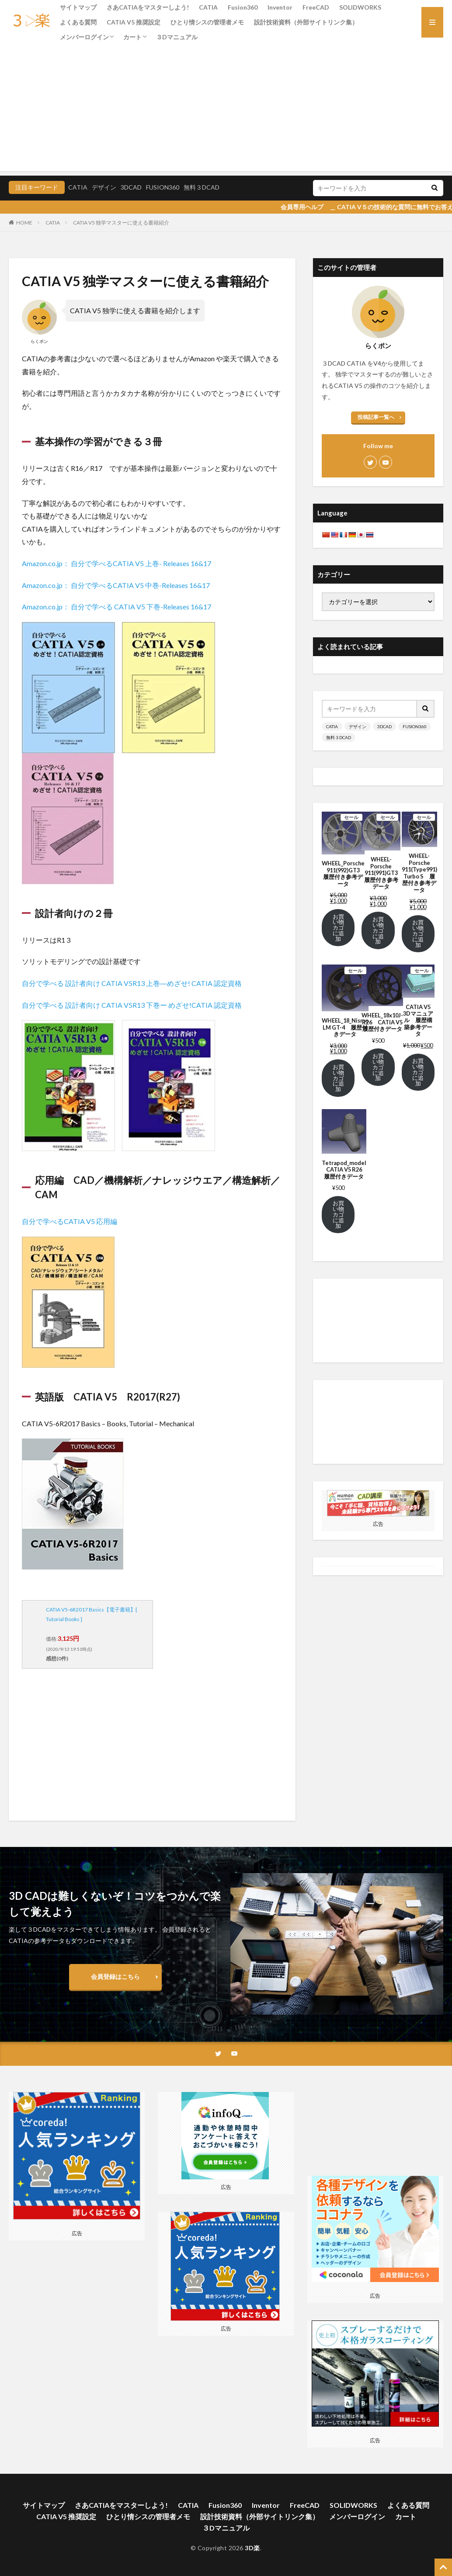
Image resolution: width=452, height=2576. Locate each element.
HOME (24, 222)
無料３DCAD (201, 187)
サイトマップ (78, 7)
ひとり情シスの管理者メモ (207, 22)
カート (132, 37)
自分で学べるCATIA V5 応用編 (69, 1221)
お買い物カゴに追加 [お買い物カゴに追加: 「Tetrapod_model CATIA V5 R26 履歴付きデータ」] (338, 1214)
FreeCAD (315, 7)
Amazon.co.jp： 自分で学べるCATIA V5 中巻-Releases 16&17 (116, 585)
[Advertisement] (226, 110)
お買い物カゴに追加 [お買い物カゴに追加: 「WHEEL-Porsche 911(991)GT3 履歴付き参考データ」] (378, 930)
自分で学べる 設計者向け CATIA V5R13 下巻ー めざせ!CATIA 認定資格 (132, 1005)
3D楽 (252, 2548)
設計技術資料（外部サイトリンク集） (306, 22)
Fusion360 (242, 7)
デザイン (104, 187)
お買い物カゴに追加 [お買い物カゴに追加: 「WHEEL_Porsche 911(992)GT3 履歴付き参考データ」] (338, 928)
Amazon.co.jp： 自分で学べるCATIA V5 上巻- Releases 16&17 (116, 563)
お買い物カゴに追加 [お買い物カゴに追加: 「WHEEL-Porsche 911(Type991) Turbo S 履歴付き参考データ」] (418, 933)
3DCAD (131, 187)
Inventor (280, 7)
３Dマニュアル (177, 37)
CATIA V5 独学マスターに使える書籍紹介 (121, 222)
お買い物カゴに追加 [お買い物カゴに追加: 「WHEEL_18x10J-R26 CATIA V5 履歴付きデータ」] (378, 1067)
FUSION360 (162, 187)
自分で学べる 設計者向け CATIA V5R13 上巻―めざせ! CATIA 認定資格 (132, 983)
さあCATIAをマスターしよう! (148, 7)
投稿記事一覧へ (376, 417)
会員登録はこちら (115, 1976)
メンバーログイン (84, 37)
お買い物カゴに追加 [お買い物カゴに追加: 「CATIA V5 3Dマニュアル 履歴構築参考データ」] (418, 1072)
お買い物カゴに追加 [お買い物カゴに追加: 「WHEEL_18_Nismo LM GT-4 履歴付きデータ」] (338, 1078)
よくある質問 (78, 22)
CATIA (208, 7)
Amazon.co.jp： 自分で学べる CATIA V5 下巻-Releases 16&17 (116, 606)
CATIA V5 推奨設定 (133, 22)
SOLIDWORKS (360, 7)
